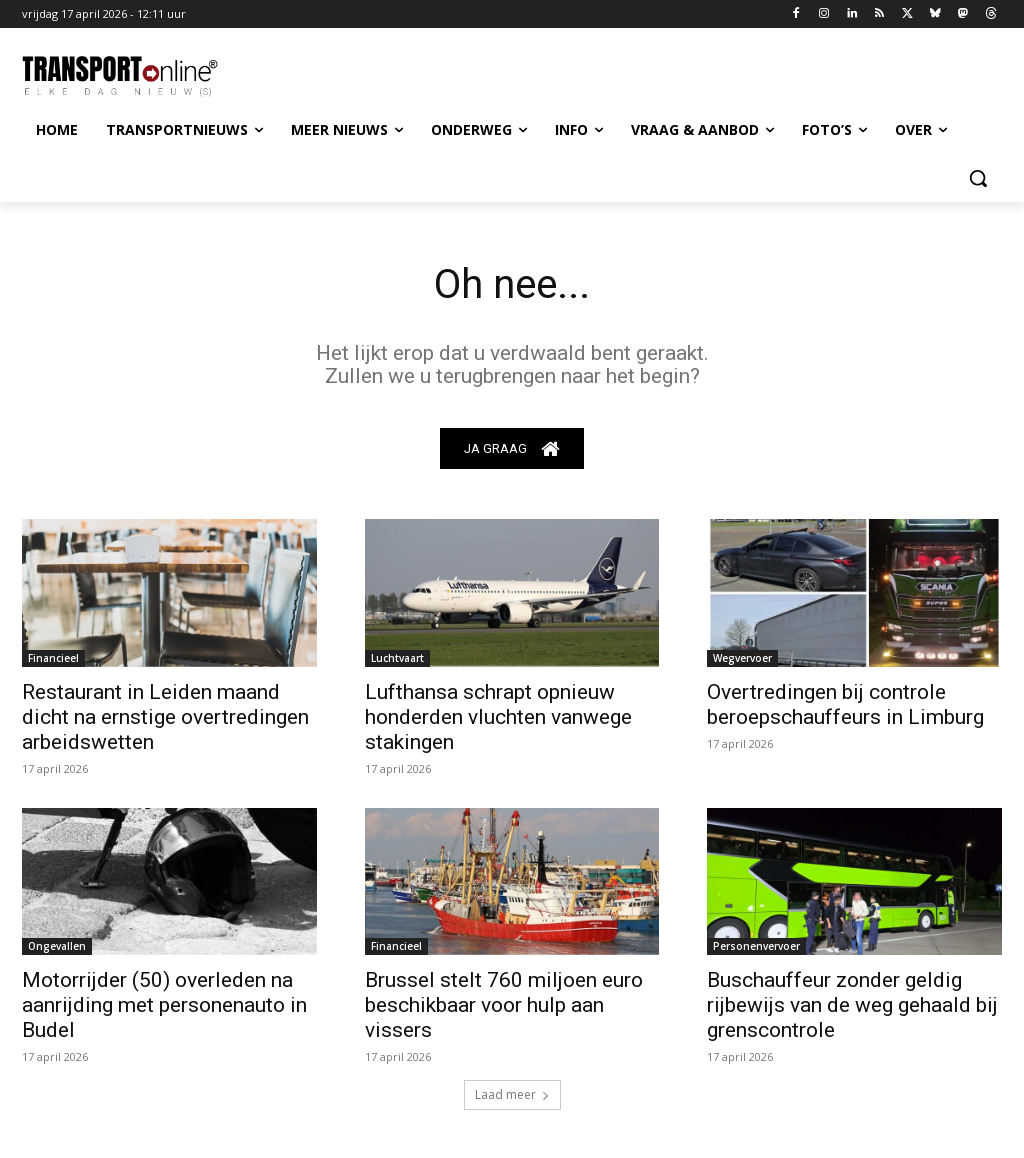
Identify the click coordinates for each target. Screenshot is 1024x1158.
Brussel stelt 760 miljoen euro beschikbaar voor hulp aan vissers (504, 1005)
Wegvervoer (742, 658)
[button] (978, 178)
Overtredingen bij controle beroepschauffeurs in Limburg (845, 704)
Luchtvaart (397, 658)
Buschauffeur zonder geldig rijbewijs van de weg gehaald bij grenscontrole (852, 1005)
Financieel (53, 658)
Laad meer (512, 1094)
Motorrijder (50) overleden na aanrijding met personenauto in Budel (164, 1005)
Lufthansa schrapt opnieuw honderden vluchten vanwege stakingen (498, 717)
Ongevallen (57, 946)
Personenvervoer (756, 946)
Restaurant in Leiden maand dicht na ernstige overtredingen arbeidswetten (165, 717)
